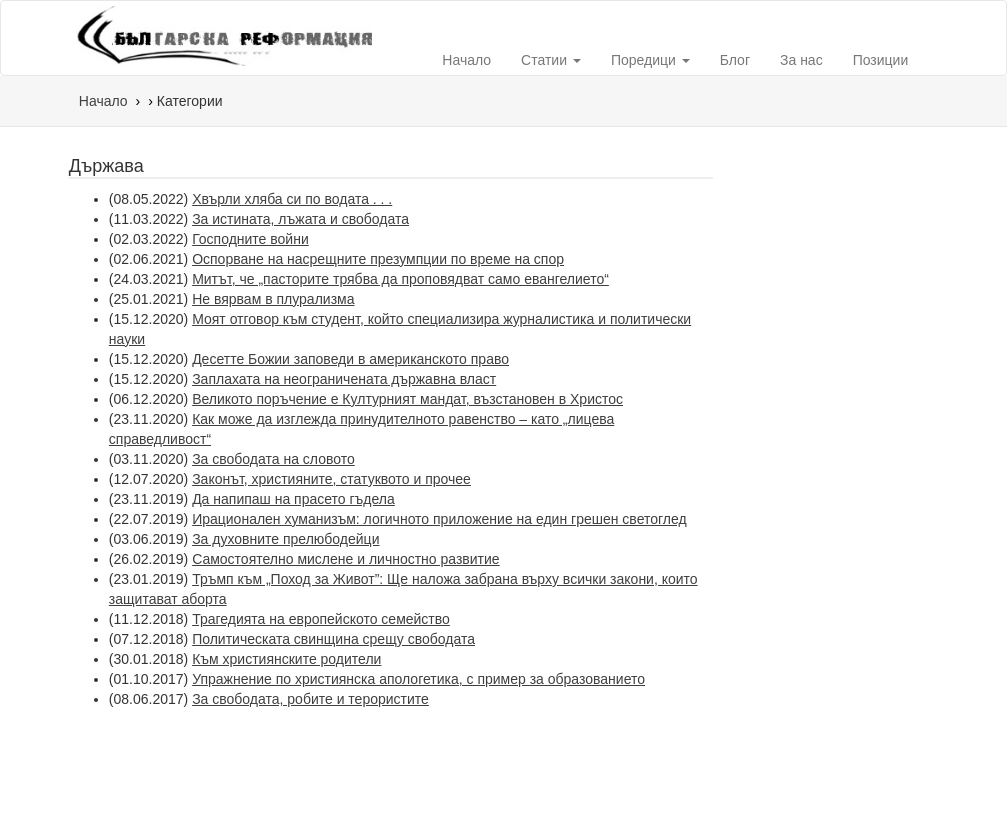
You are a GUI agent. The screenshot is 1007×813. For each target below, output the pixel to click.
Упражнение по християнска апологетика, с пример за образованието (418, 679)
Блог (735, 60)
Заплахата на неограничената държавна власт (344, 379)
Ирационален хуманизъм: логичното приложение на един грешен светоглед (439, 519)
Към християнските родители (286, 659)
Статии (551, 60)
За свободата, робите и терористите (310, 699)
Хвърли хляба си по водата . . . (292, 199)
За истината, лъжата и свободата (300, 219)
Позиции (881, 60)
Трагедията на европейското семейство (321, 619)
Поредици (650, 60)
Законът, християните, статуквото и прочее (331, 479)
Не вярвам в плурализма (273, 299)
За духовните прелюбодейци (285, 539)
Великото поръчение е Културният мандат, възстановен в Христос (407, 399)
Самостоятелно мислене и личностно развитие (346, 559)
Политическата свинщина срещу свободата (333, 639)
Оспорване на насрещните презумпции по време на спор (378, 259)
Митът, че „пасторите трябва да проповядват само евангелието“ (400, 279)
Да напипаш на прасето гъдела (293, 499)
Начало (466, 60)
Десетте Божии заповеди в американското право (350, 359)
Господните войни (250, 239)
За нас (801, 60)
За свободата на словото (273, 459)
